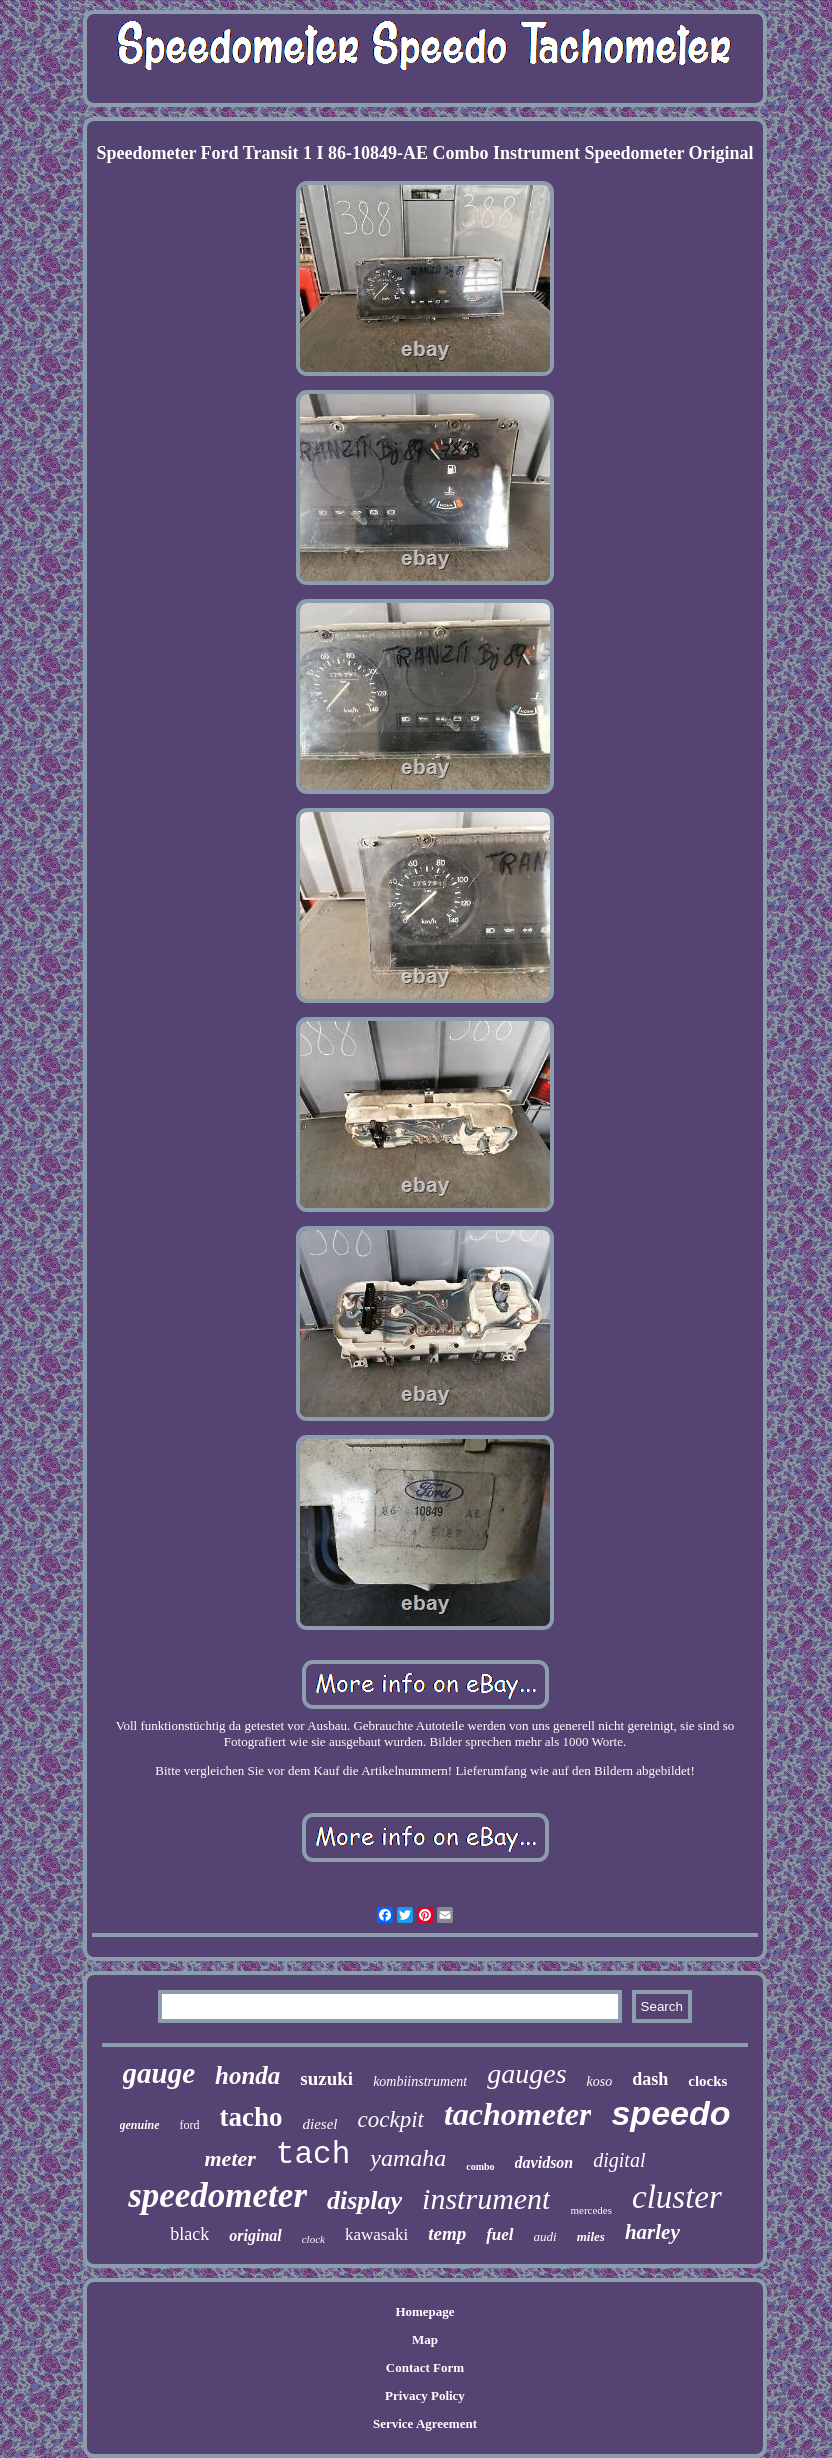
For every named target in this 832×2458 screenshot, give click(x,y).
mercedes (591, 2210)
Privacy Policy (425, 2395)
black (189, 2234)
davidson (544, 2162)
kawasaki (376, 2234)
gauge (159, 2073)
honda (247, 2075)
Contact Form (425, 2367)
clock (313, 2239)
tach (313, 2154)
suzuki (326, 2078)
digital (619, 2160)
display (364, 2200)
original (255, 2235)
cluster (677, 2197)
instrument (486, 2198)
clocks (707, 2081)
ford (190, 2125)
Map (425, 2339)
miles (591, 2236)
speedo (670, 2113)
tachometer (518, 2114)
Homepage (424, 2311)
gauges (526, 2073)
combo (480, 2166)
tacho (251, 2117)
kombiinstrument (420, 2081)
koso (600, 2081)
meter (230, 2158)
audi (545, 2236)
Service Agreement (425, 2423)
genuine (140, 2125)
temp (447, 2233)
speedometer (217, 2195)
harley (652, 2232)
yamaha (408, 2158)
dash (650, 2079)
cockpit (391, 2119)
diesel (320, 2124)
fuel (499, 2234)
